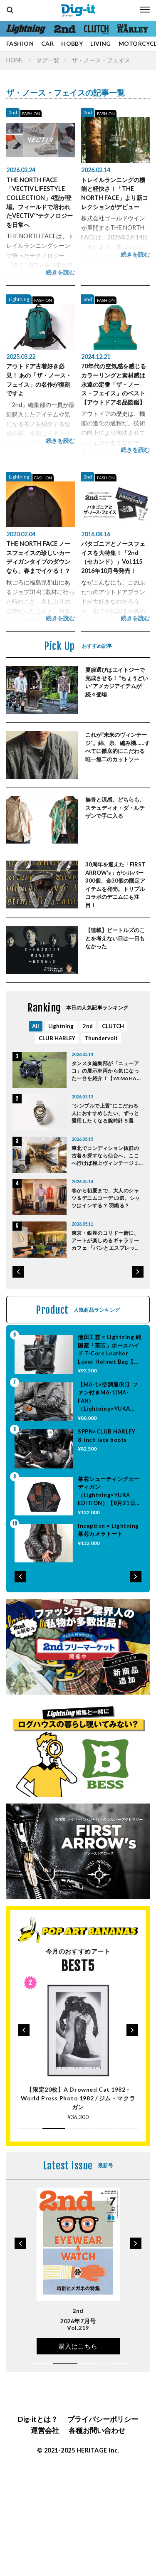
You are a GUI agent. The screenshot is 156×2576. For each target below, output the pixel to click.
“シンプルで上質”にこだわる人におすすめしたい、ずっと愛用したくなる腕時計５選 (105, 1113)
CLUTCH (113, 1026)
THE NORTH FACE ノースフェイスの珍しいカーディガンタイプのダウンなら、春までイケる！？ (38, 557)
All (35, 1026)
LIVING (100, 43)
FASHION (20, 43)
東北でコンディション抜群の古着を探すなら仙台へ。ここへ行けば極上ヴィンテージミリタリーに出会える (105, 1156)
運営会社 (45, 2430)
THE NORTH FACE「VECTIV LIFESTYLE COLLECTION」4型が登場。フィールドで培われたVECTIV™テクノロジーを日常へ (39, 202)
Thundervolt (101, 1038)
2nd (13, 112)
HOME (15, 60)
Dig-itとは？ (38, 2419)
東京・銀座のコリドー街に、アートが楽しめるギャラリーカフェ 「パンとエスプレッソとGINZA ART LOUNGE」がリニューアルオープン (106, 1241)
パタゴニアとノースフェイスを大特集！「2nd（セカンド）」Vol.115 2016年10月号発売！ (113, 557)
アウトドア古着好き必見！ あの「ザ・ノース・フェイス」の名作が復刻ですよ (39, 380)
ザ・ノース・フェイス (101, 60)
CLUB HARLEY (57, 1038)
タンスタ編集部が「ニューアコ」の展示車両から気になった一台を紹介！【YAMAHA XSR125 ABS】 (105, 1071)
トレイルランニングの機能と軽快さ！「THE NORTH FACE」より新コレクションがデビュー (114, 193)
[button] (18, 1272)
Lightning (19, 299)
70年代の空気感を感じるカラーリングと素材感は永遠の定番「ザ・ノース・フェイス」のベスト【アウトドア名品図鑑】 (113, 384)
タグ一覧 (47, 60)
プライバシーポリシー (102, 2419)
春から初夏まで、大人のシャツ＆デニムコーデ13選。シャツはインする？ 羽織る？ (106, 1198)
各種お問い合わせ (97, 2430)
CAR (47, 43)
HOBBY (72, 43)
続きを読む (60, 272)
